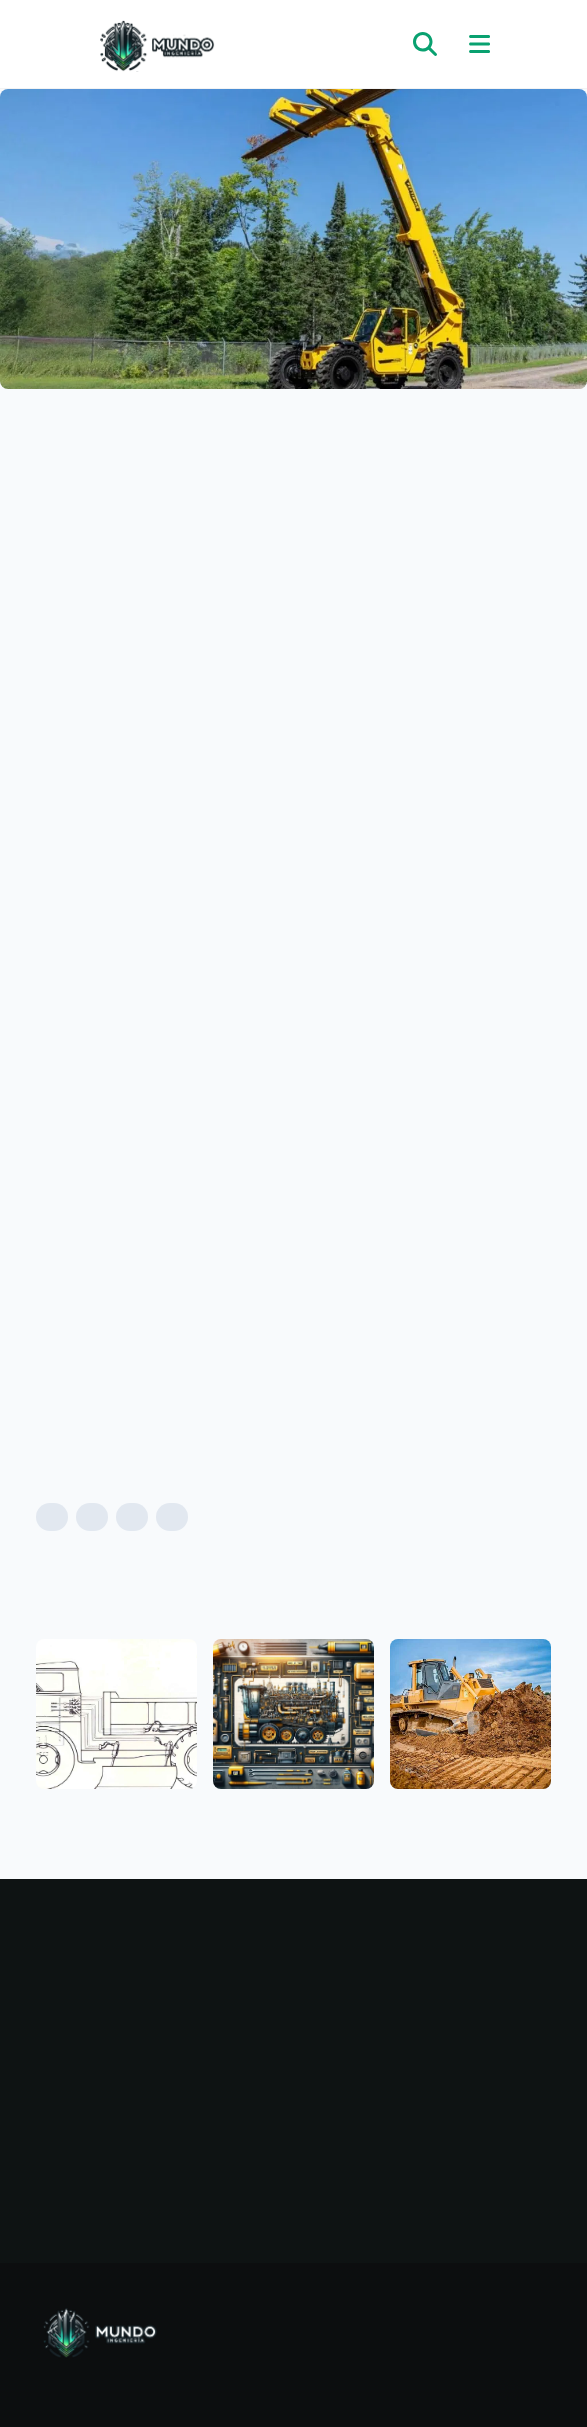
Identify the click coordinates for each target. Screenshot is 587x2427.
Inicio (167, 1961)
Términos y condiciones (167, 2133)
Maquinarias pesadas (421, 1961)
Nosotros (167, 2057)
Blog (167, 1985)
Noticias (167, 2033)
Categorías (167, 2009)
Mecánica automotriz (421, 1985)
